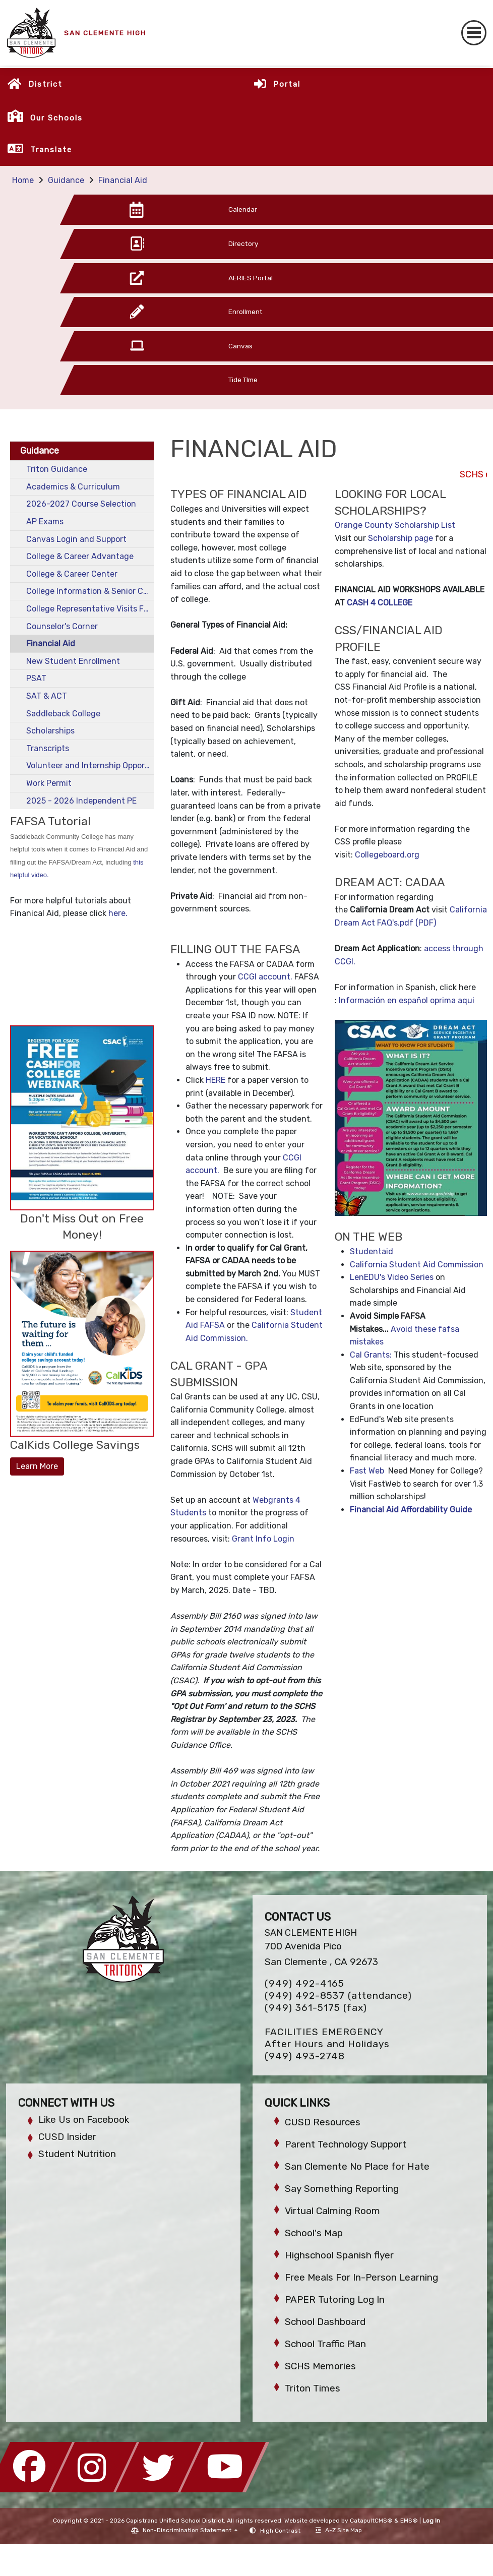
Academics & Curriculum (73, 487)
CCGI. (345, 961)
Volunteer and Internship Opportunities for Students (90, 765)
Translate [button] (51, 149)
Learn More (37, 1466)
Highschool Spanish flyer (339, 2255)
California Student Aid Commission (416, 1264)
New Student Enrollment (73, 661)
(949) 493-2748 (305, 2056)
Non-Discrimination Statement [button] (188, 2530)
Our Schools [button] (56, 117)
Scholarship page (399, 538)
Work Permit (49, 783)
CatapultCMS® (371, 2520)
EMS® (409, 2520)
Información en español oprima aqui (406, 1000)
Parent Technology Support (345, 2144)
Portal (286, 84)
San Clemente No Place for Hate (357, 2166)
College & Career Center (71, 574)
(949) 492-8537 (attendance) (338, 1995)
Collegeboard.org (387, 855)
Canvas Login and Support (76, 539)
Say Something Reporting (342, 2188)
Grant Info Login (263, 1539)
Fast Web (367, 1471)
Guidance (66, 180)
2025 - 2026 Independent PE (81, 801)
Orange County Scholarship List (395, 525)
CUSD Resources (322, 2122)
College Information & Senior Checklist (90, 591)
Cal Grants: (372, 1355)
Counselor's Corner (62, 626)
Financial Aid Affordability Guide (411, 1509)
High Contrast (280, 2530)
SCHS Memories (320, 2366)
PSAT (36, 678)
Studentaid (371, 1251)
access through (453, 948)
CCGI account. (265, 977)
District (45, 84)
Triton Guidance (56, 469)
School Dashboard (325, 2321)
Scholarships (50, 730)
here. (119, 913)
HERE (216, 1080)
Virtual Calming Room (332, 2211)
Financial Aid (122, 180)
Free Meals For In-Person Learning (361, 2277)
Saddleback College (63, 713)
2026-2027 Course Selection (81, 504)
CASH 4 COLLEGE (379, 602)
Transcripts (47, 748)
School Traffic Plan (325, 2344)
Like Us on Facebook (83, 2119)
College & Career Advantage (80, 556)
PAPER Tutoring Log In (335, 2299)
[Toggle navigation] (474, 33)
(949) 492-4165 (304, 1983)
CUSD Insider (67, 2136)
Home (23, 180)
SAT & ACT (46, 696)
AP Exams (45, 521)
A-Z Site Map (339, 2530)
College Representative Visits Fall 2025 (90, 609)
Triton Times (312, 2388)
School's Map (314, 2233)
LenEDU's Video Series (392, 1277)
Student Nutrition (77, 2154)
